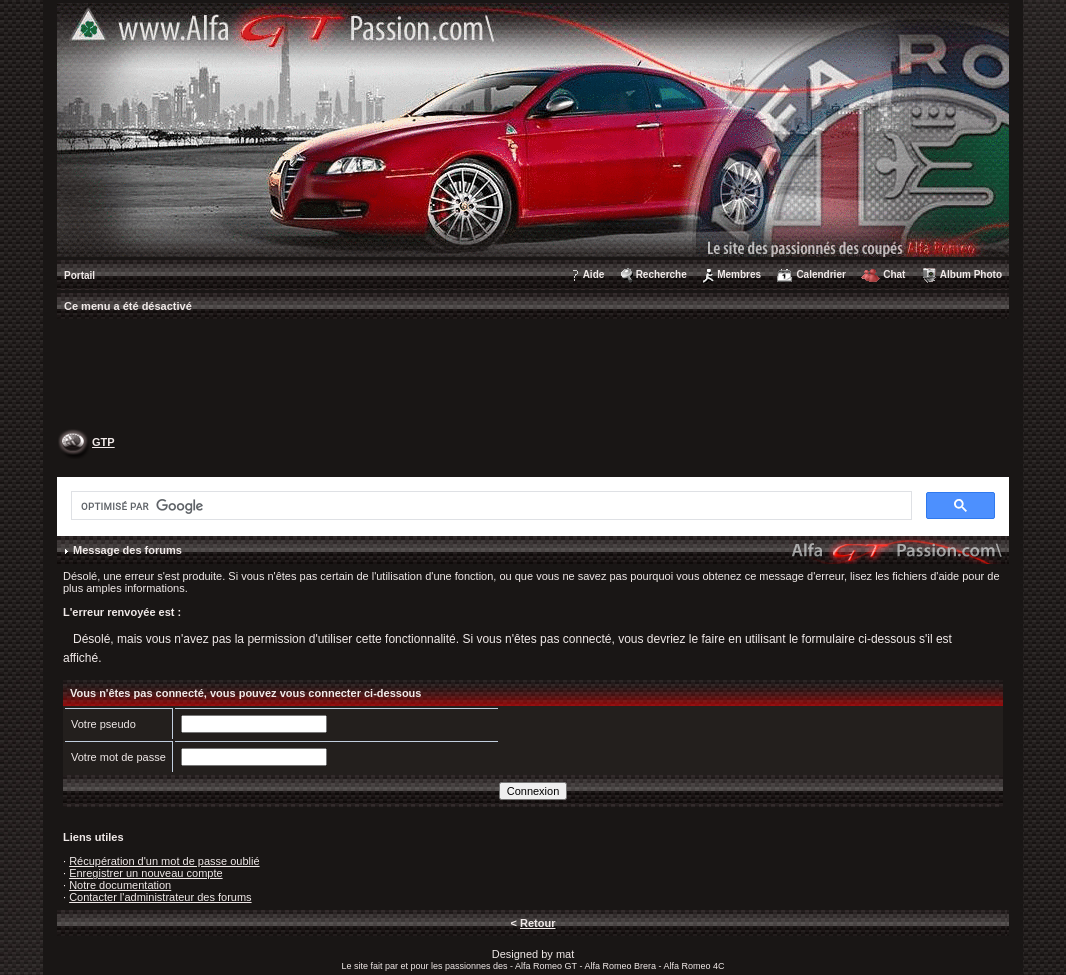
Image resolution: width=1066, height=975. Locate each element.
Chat (894, 274)
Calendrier (820, 274)
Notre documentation (120, 885)
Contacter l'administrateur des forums (160, 897)
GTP (103, 442)
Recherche (661, 274)
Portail (79, 275)
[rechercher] (489, 506)
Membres (739, 274)
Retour (537, 923)
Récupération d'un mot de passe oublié (164, 861)
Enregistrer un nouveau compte (145, 873)
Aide (594, 274)
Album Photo (971, 274)
